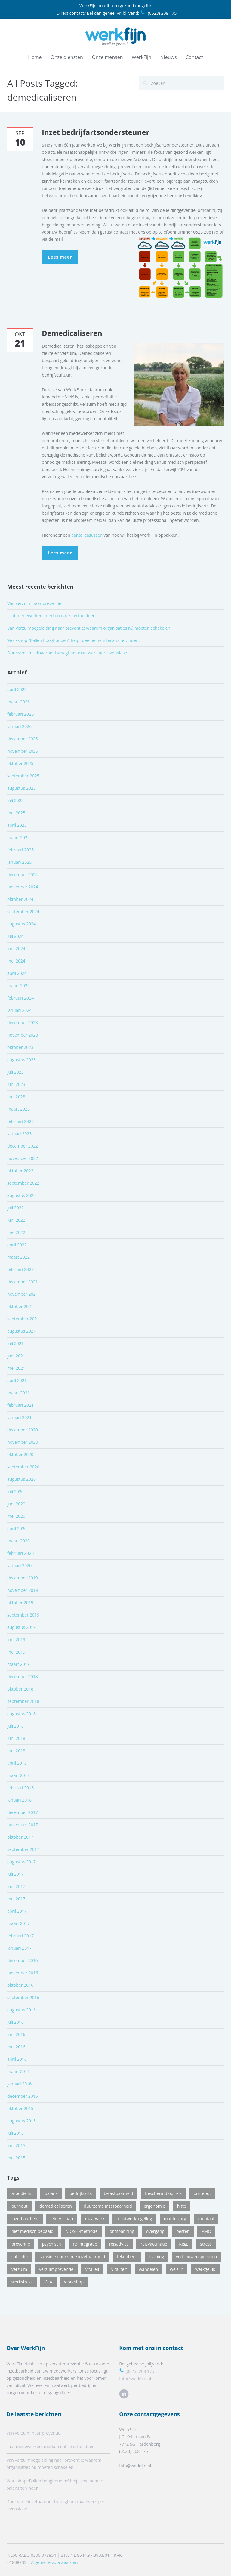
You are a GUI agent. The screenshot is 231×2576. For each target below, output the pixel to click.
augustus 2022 (21, 1195)
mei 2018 (16, 1750)
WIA (48, 2282)
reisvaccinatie (153, 2244)
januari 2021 (19, 1417)
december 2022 (22, 1146)
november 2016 (22, 1973)
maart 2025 (18, 837)
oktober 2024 (20, 899)
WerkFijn (141, 57)
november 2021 (22, 1294)
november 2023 (22, 1035)
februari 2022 (20, 1269)
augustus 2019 (21, 1627)
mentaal (206, 2218)
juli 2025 (15, 800)
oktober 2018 (20, 1689)
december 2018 (22, 1676)
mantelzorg (175, 2218)
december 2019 (22, 1578)
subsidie (19, 2256)
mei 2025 (16, 813)
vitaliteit (119, 2269)
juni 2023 (16, 1084)
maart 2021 (18, 1393)
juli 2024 (15, 936)
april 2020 (17, 1528)
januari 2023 (19, 1133)
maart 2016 (18, 2071)
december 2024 (22, 874)
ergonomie (154, 2206)
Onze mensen (107, 57)
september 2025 (23, 776)
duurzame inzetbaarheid (108, 2206)
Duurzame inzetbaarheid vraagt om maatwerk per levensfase (67, 653)
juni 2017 (16, 1886)
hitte (181, 2206)
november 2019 (22, 1590)
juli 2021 (15, 1343)
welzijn (176, 2269)
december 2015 (22, 2096)
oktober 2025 (20, 763)
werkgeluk (205, 2269)
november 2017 (22, 1824)
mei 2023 (16, 1096)
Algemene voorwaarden (54, 2557)
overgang (155, 2231)
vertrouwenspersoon (196, 2256)
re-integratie (85, 2244)
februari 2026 (20, 714)
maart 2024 (18, 985)
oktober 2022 (20, 1170)
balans (51, 2193)
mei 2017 (16, 1899)
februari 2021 (20, 1405)
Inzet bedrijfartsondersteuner (95, 132)
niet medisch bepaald (32, 2231)
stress (206, 2244)
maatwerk (95, 2218)
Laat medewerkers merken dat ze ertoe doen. (52, 615)
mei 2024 (16, 961)
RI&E (183, 2244)
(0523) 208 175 (158, 13)
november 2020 (22, 1442)
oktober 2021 (20, 1306)
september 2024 (23, 911)
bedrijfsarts (80, 2193)
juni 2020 (16, 1504)
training (156, 2256)
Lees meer (60, 257)
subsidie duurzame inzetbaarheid (72, 2256)
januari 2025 (19, 862)
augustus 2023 (21, 1059)
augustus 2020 (21, 1479)
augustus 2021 (21, 1331)
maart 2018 (18, 1775)
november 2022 (22, 1158)
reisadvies (119, 2244)
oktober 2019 (20, 1602)
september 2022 (23, 1183)
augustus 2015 (21, 2121)
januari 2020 (19, 1565)
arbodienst (22, 2193)
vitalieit (92, 2269)
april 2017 (17, 1911)
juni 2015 (16, 2145)
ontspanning (121, 2231)
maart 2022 (18, 1257)
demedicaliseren (55, 2206)
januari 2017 (19, 1948)
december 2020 (22, 1430)
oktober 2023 (20, 1047)
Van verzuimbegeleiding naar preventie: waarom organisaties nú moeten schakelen (88, 628)
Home (35, 57)
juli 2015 (15, 2133)
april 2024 (17, 973)
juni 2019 (16, 1639)
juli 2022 (15, 1208)
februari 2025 (20, 850)
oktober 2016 (20, 1985)
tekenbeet (127, 2256)
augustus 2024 (21, 924)
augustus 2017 (21, 1862)
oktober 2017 (20, 1837)
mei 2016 (16, 2047)
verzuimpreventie (56, 2269)
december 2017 (22, 1812)
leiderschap (62, 2218)
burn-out (202, 2193)
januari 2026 (19, 726)
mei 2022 (16, 1232)
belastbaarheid (118, 2193)
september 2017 (23, 1849)
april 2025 (17, 825)
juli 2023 (15, 1072)
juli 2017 (15, 1874)
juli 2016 (15, 2022)
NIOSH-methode (81, 2231)
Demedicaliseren (72, 333)
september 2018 (23, 1701)
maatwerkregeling (134, 2218)
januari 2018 (19, 1800)
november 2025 (22, 751)
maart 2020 (18, 1541)
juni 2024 (16, 948)
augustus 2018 (21, 1713)
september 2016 (23, 1997)
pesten (183, 2231)
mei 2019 (16, 1652)
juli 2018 (15, 1726)
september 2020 (23, 1467)
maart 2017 (18, 1923)
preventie (20, 2244)
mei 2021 (16, 1368)
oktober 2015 (20, 2108)
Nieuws (168, 57)
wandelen (148, 2269)
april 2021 (17, 1380)
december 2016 (22, 1960)
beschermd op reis (163, 2193)
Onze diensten (67, 57)
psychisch (51, 2244)
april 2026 (17, 689)
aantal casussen (87, 535)
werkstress (21, 2282)
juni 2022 (16, 1220)
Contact (194, 57)
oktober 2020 (20, 1454)
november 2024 (22, 887)
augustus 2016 (21, 2010)
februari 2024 (20, 998)
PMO (206, 2231)
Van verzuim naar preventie (34, 603)
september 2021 (23, 1319)
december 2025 (22, 739)
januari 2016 (19, 2084)
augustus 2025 (21, 788)
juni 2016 (16, 2034)
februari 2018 (20, 1787)
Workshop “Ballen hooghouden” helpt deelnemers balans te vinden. (73, 640)
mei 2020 (16, 1516)
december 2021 (22, 1282)
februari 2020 (20, 1553)
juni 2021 (16, 1356)
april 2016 (17, 2059)
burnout (19, 2206)
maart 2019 (18, 1664)
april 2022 (17, 1245)
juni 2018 (16, 1738)
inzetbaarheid (24, 2218)
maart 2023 (18, 1109)
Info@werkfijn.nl (130, 2378)
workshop (74, 2282)
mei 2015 (16, 2158)
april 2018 (17, 1763)
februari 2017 (20, 1936)
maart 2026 (18, 702)
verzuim (19, 2269)
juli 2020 (15, 1491)
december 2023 (22, 1022)
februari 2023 (20, 1121)
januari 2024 (19, 1010)
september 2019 (23, 1615)
